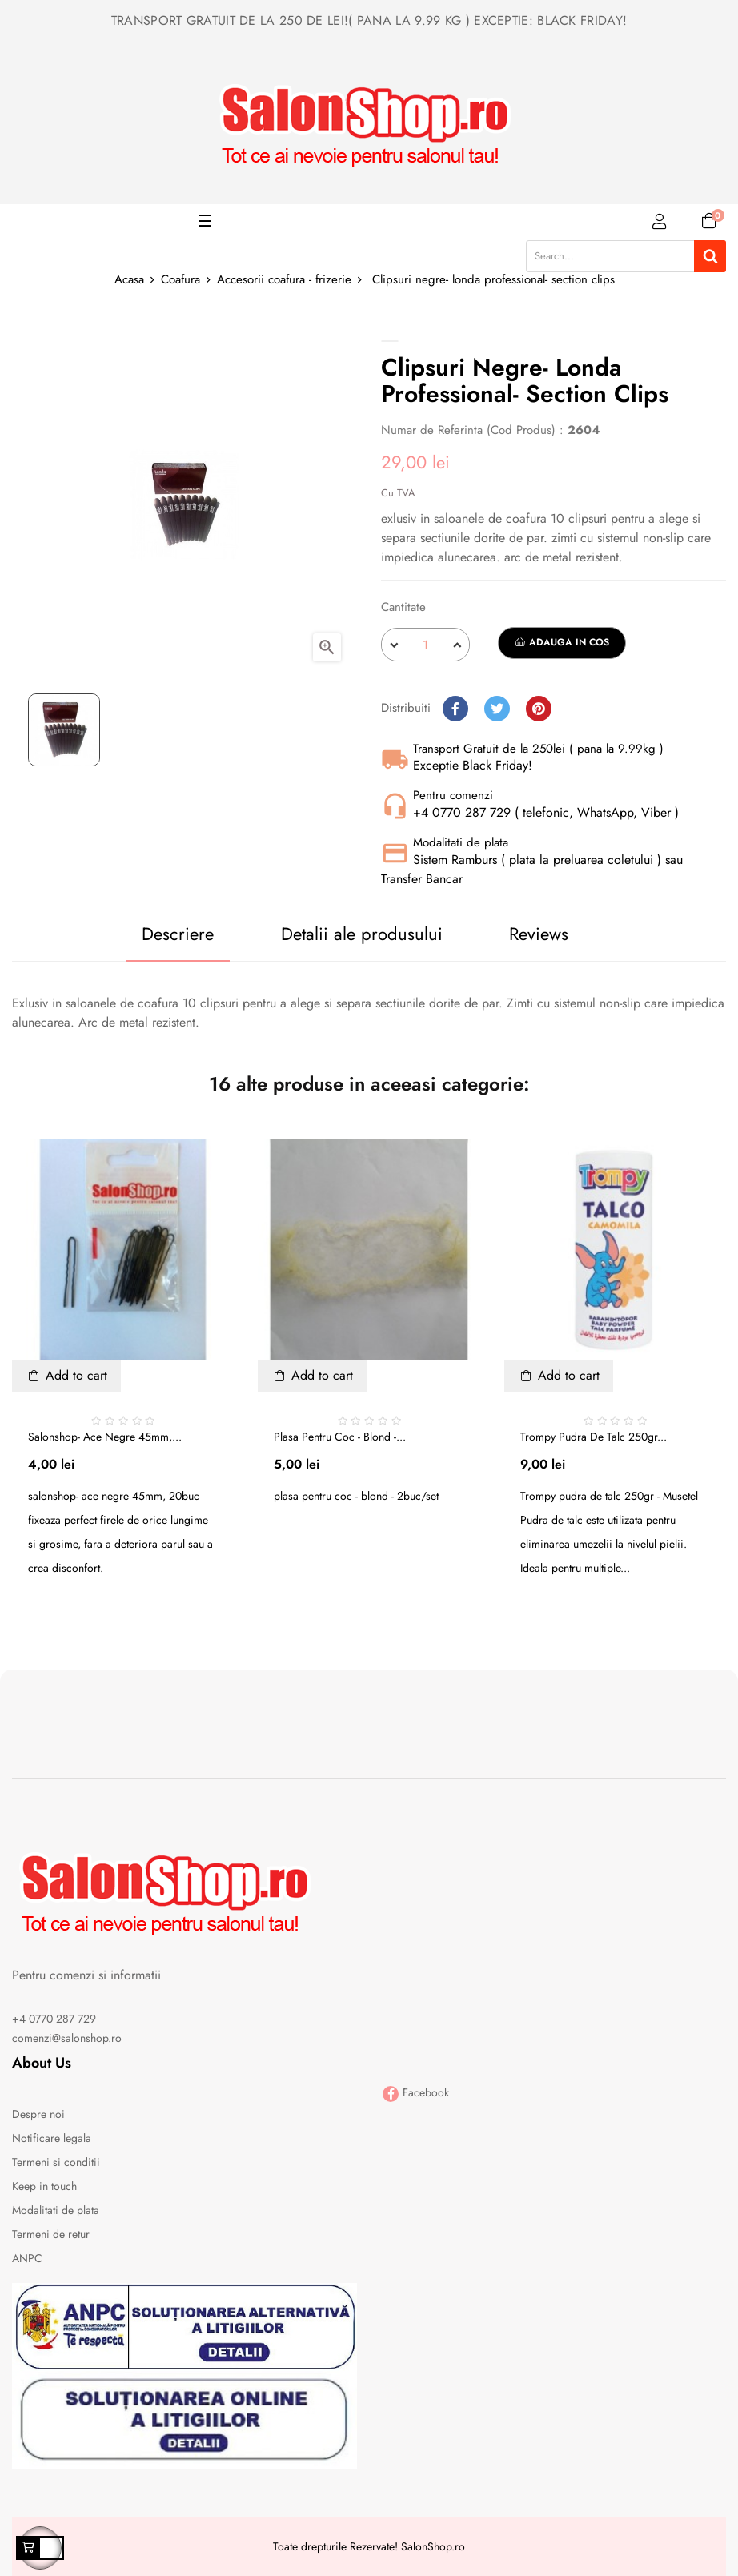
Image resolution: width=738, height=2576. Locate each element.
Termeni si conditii (56, 2162)
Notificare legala (51, 2138)
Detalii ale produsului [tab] (362, 933)
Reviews (538, 933)
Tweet (497, 708)
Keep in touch (44, 2186)
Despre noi (38, 2114)
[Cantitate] (425, 645)
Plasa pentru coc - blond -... (340, 1437)
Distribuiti (455, 708)
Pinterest (538, 708)
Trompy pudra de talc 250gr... (593, 1437)
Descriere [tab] (178, 933)
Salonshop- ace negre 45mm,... (105, 1437)
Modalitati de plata (55, 2210)
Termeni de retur (51, 2234)
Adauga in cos (562, 642)
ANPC (27, 2258)
